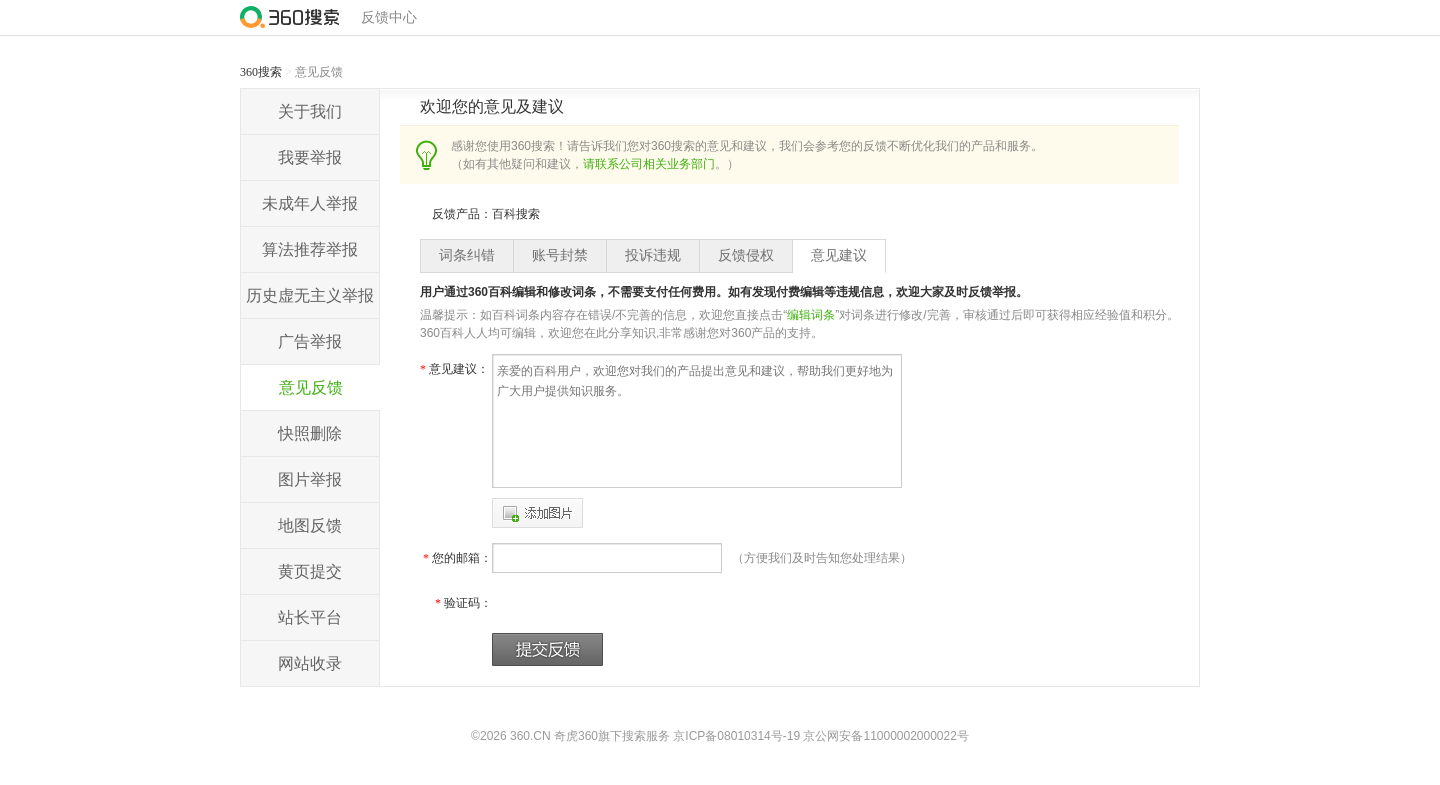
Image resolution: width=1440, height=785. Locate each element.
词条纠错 (467, 255)
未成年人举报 (310, 203)
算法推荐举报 (310, 249)
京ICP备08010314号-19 (736, 736)
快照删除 (310, 433)
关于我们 (310, 111)
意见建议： (454, 369)
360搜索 (261, 72)
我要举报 (310, 157)
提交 (547, 649)
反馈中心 (389, 17)
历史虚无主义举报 (310, 295)
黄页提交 (310, 571)
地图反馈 (310, 525)
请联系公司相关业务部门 (649, 164)
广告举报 (310, 341)
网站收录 (310, 663)
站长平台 (310, 617)
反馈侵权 (746, 255)
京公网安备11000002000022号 (885, 736)
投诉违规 (653, 255)
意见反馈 (311, 387)
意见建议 (839, 255)
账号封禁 (560, 255)
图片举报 (310, 479)
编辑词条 (811, 315)
